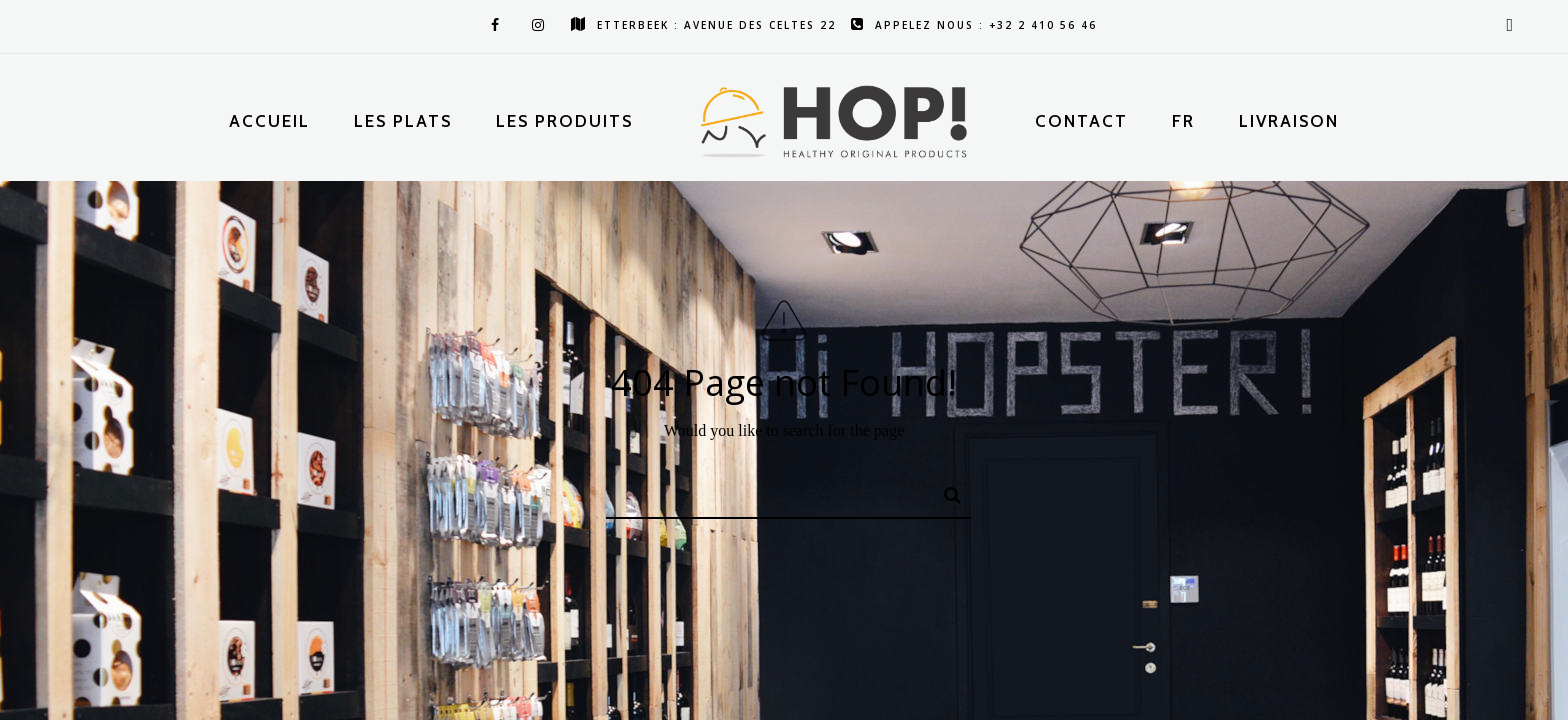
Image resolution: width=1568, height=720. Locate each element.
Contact (1081, 121)
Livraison (1289, 121)
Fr (1183, 121)
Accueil (269, 121)
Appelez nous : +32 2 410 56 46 (974, 25)
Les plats (403, 121)
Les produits (564, 121)
